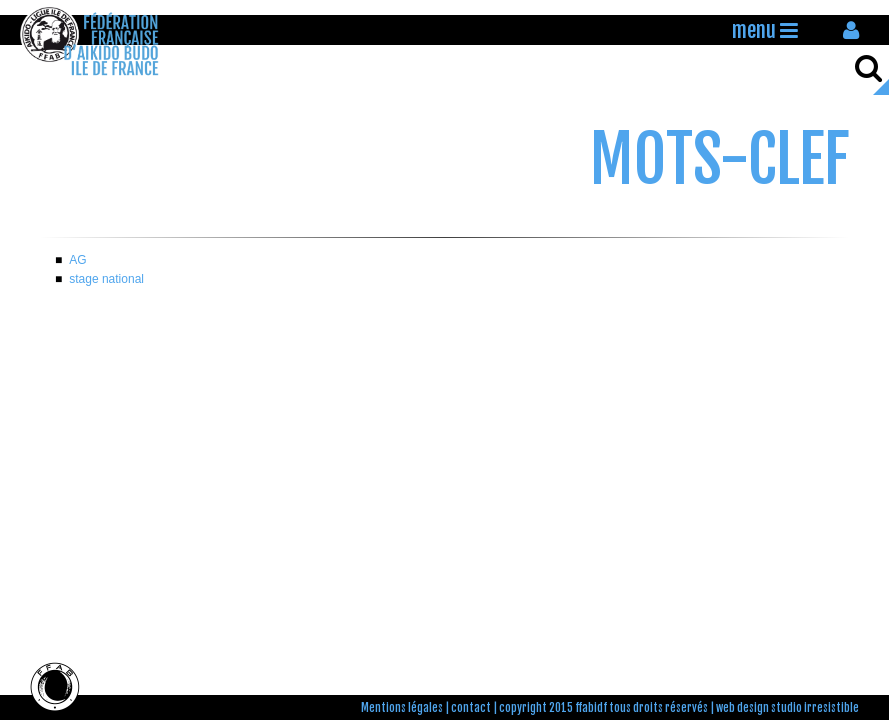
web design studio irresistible (787, 708)
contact (471, 708)
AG (77, 260)
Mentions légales (402, 708)
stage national (106, 279)
